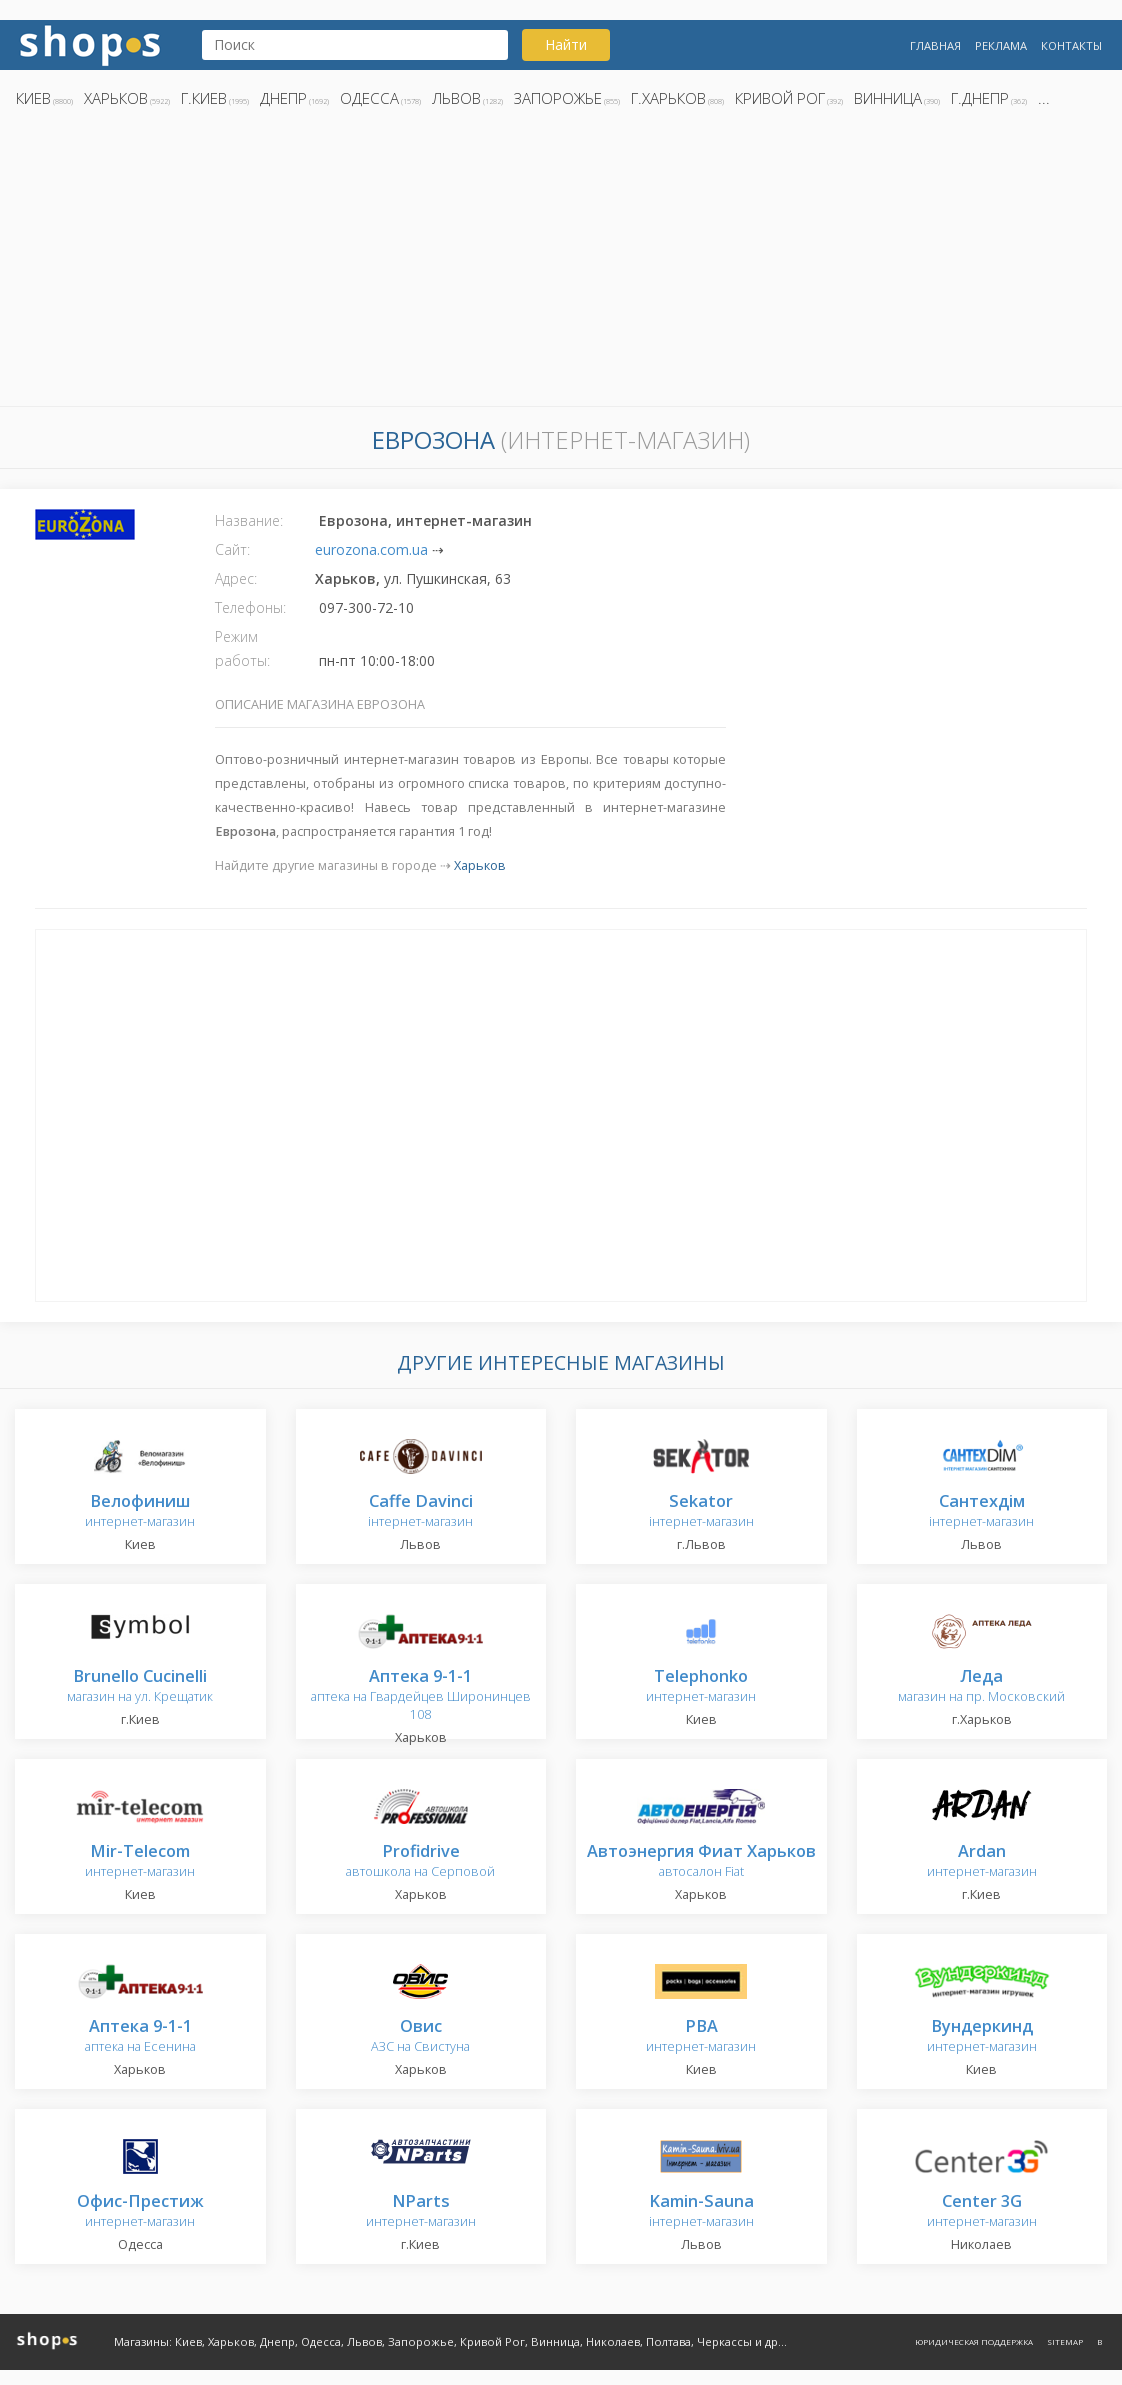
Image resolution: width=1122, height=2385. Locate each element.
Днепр (283, 98)
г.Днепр (980, 98)
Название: (249, 520)
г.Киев (204, 98)
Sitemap (1065, 2341)
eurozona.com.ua (371, 549)
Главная (935, 45)
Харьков (116, 98)
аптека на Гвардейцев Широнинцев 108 (421, 1695)
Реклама (1001, 45)
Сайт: (232, 549)
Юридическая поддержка (974, 2341)
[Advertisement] (561, 263)
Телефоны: (250, 607)
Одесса (369, 98)
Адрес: (236, 578)
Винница (888, 98)
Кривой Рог (780, 98)
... (1044, 98)
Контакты (1071, 45)
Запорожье (558, 98)
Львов (456, 98)
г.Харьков (668, 98)
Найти (566, 44)
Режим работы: (242, 648)
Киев (33, 98)
